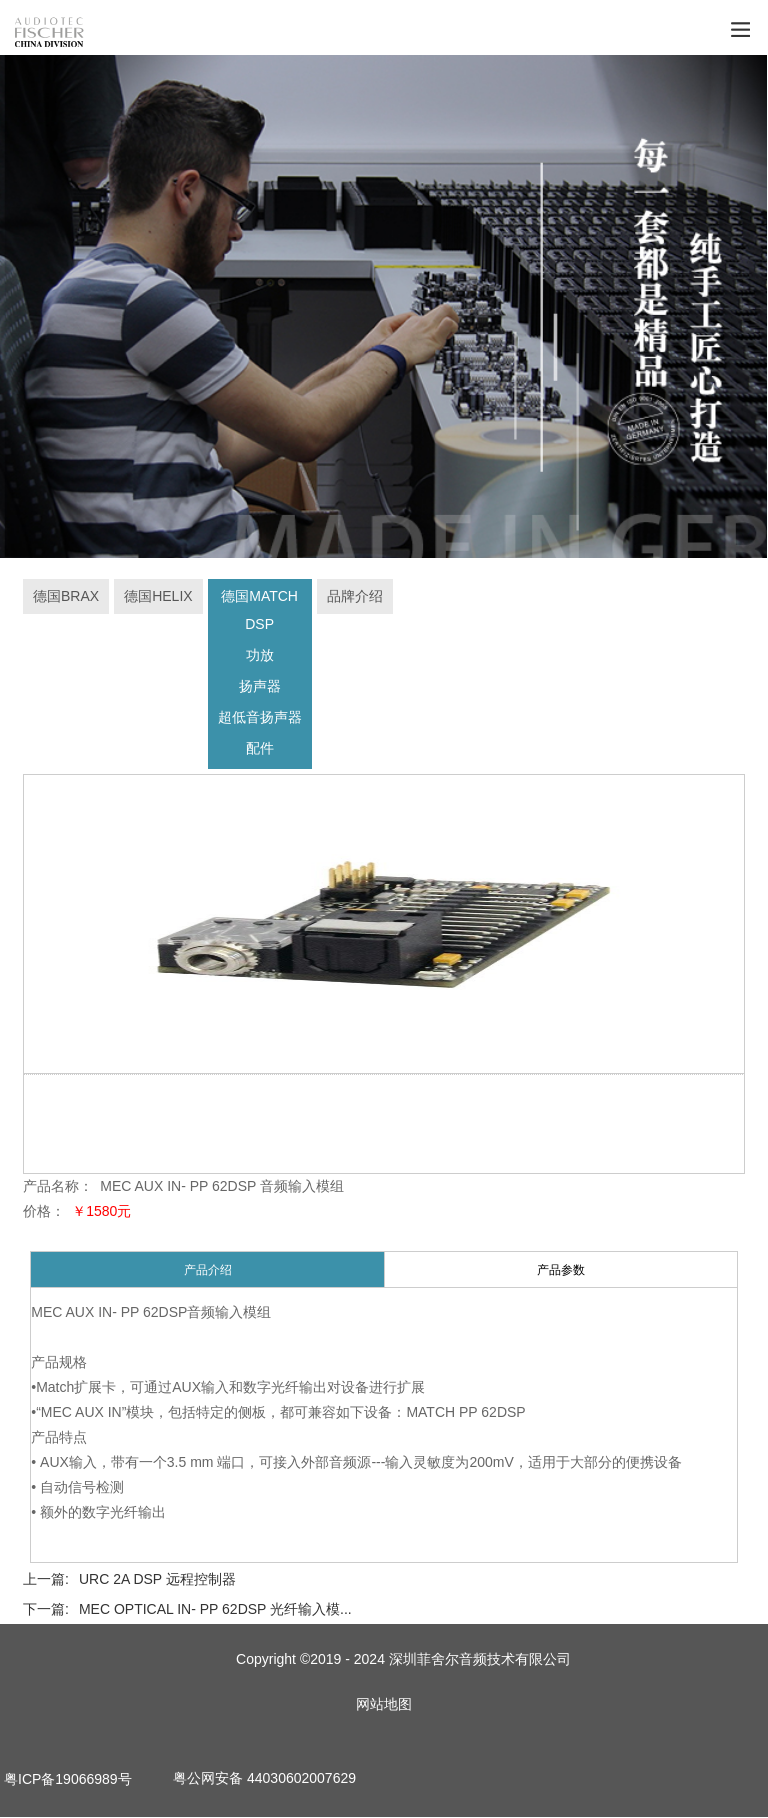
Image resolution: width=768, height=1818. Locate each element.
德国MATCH (259, 597)
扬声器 (260, 687)
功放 (260, 656)
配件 (260, 749)
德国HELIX (158, 597)
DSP (259, 625)
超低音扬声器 (260, 718)
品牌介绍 (355, 597)
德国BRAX (66, 597)
